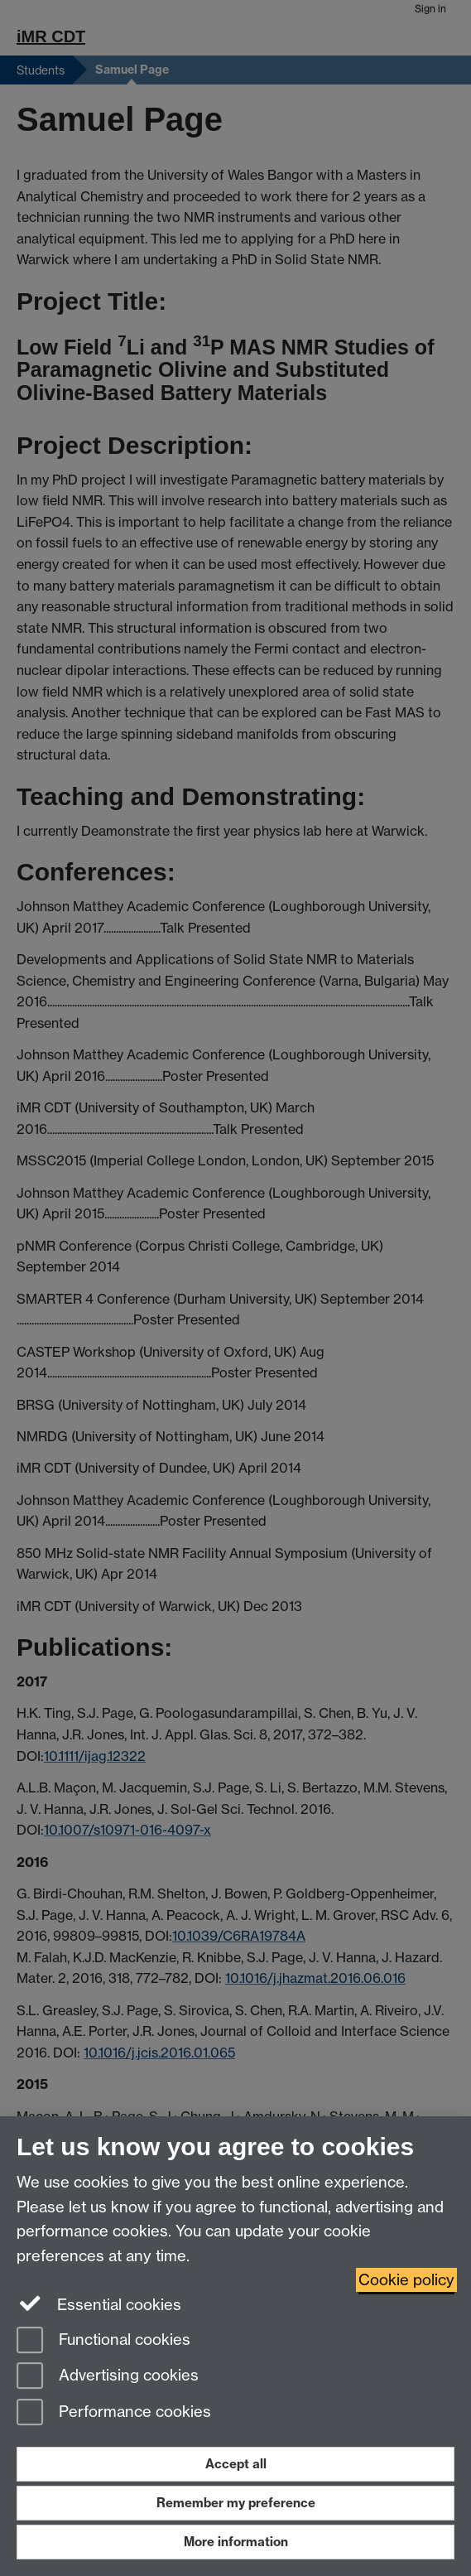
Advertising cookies (108, 2376)
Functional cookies (103, 2341)
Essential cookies (99, 2303)
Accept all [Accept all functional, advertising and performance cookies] (236, 2464)
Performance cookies (114, 2413)
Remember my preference (235, 2503)
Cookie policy (406, 2279)
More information (236, 2541)
